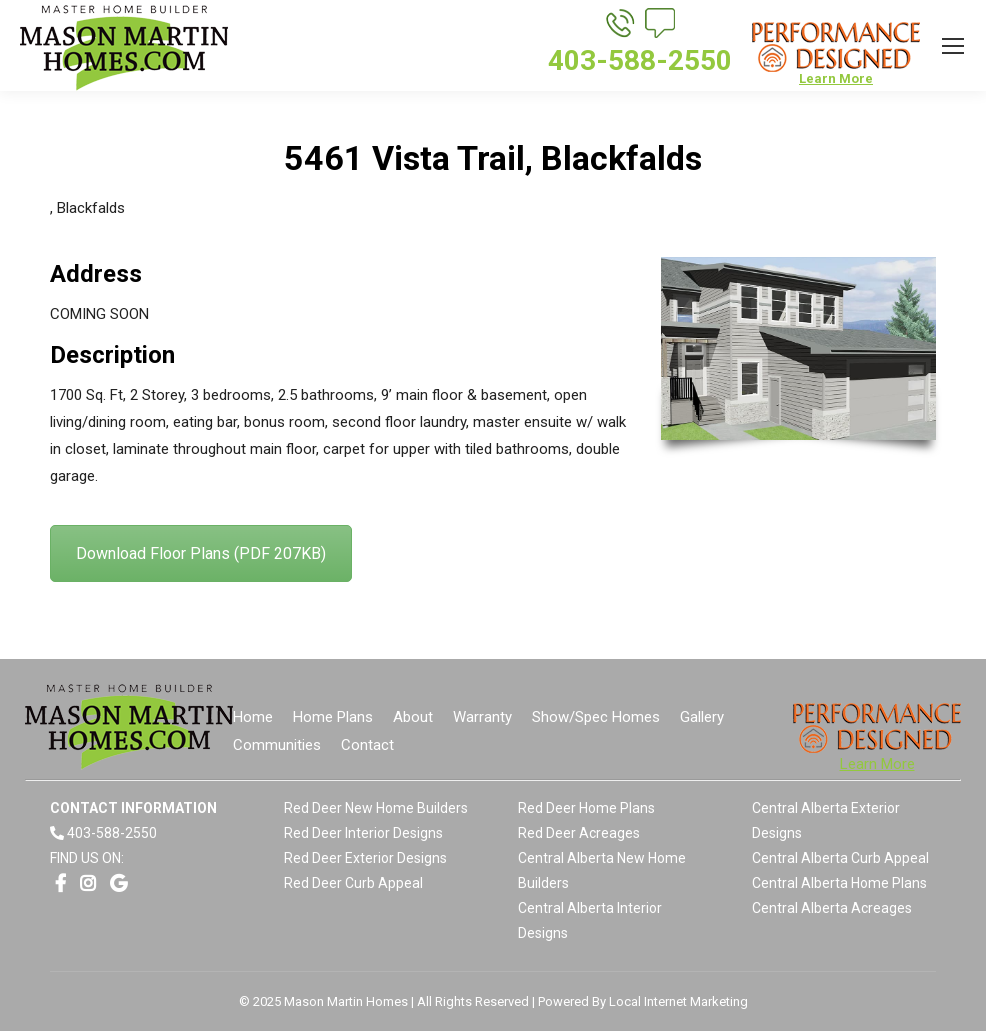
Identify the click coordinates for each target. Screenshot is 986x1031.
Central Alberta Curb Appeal (840, 858)
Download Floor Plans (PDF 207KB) (201, 553)
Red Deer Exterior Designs (365, 858)
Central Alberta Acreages (832, 908)
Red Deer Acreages (579, 833)
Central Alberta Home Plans (839, 883)
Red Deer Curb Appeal (353, 883)
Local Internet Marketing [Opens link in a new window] (678, 1001)
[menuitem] (253, 717)
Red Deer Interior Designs (363, 833)
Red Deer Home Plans (586, 808)
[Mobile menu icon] (953, 46)
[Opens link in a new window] (60, 883)
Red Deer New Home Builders (376, 808)
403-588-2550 (112, 833)
